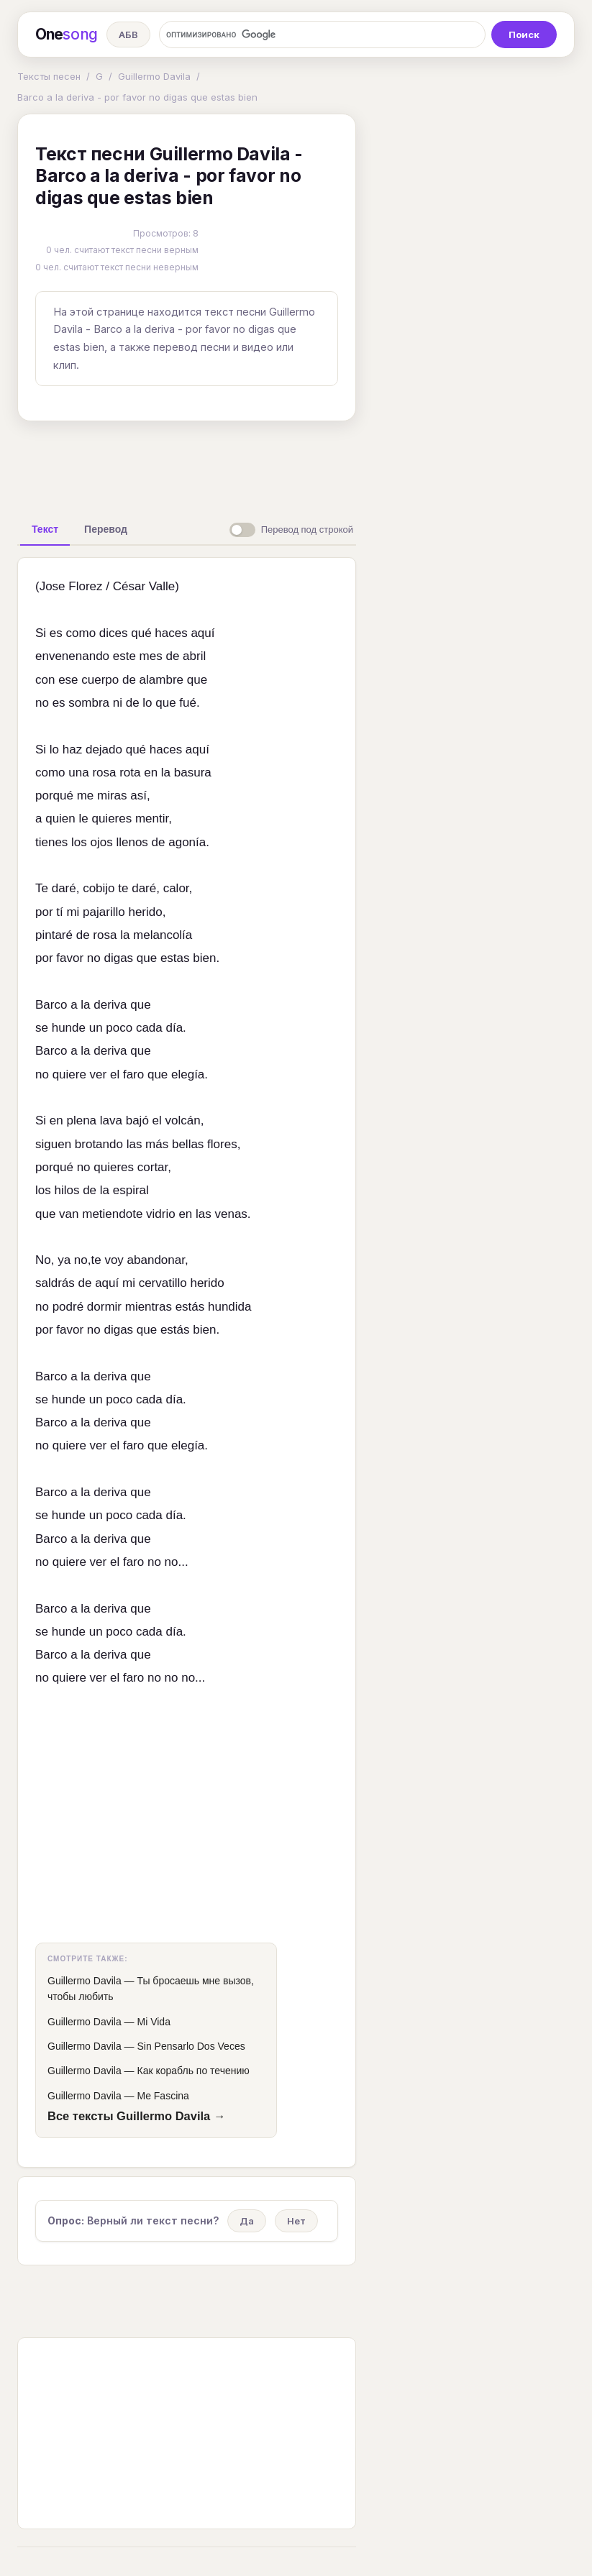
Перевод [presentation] (105, 529)
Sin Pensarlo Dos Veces (191, 2046)
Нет (296, 2221)
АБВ (128, 34)
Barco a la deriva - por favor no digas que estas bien (137, 97)
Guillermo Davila (154, 76)
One (66, 34)
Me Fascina (162, 2095)
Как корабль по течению (193, 2070)
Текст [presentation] (45, 529)
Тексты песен (49, 76)
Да (247, 2221)
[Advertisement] (243, 465)
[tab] (45, 529)
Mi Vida (153, 2021)
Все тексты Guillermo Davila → (136, 2115)
